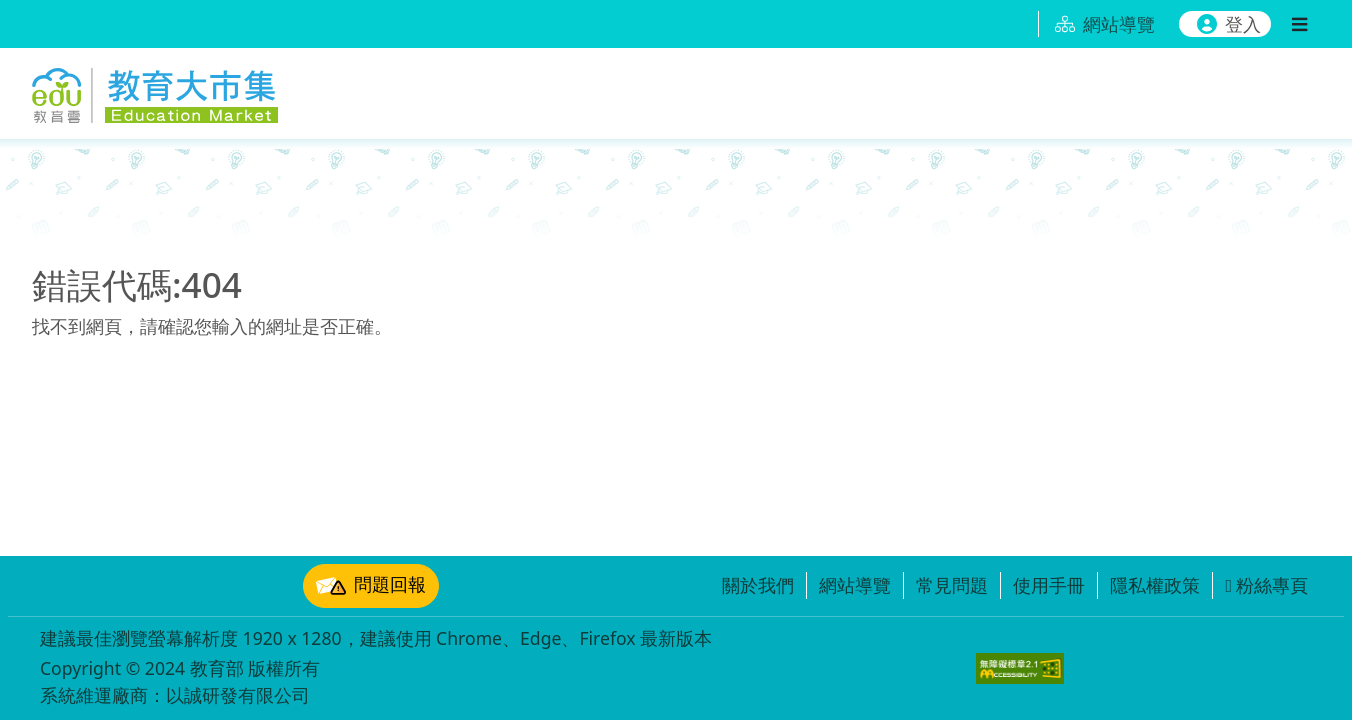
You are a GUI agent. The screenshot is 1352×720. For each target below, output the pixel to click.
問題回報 (371, 586)
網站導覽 (855, 585)
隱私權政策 (1155, 585)
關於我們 (758, 585)
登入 (1229, 24)
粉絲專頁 (1266, 585)
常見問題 (952, 585)
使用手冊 (1049, 585)
